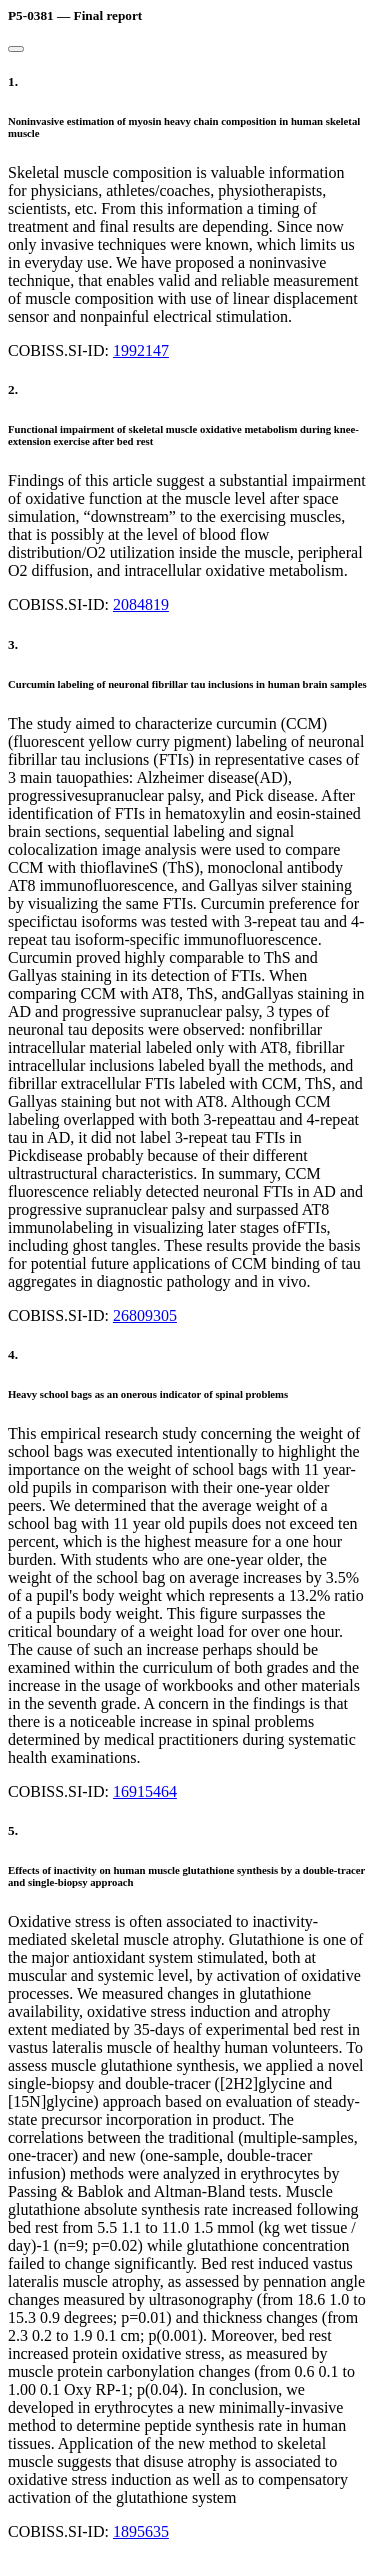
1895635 (141, 2531)
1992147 (141, 350)
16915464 (145, 1791)
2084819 (141, 604)
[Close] (16, 49)
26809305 (145, 1315)
